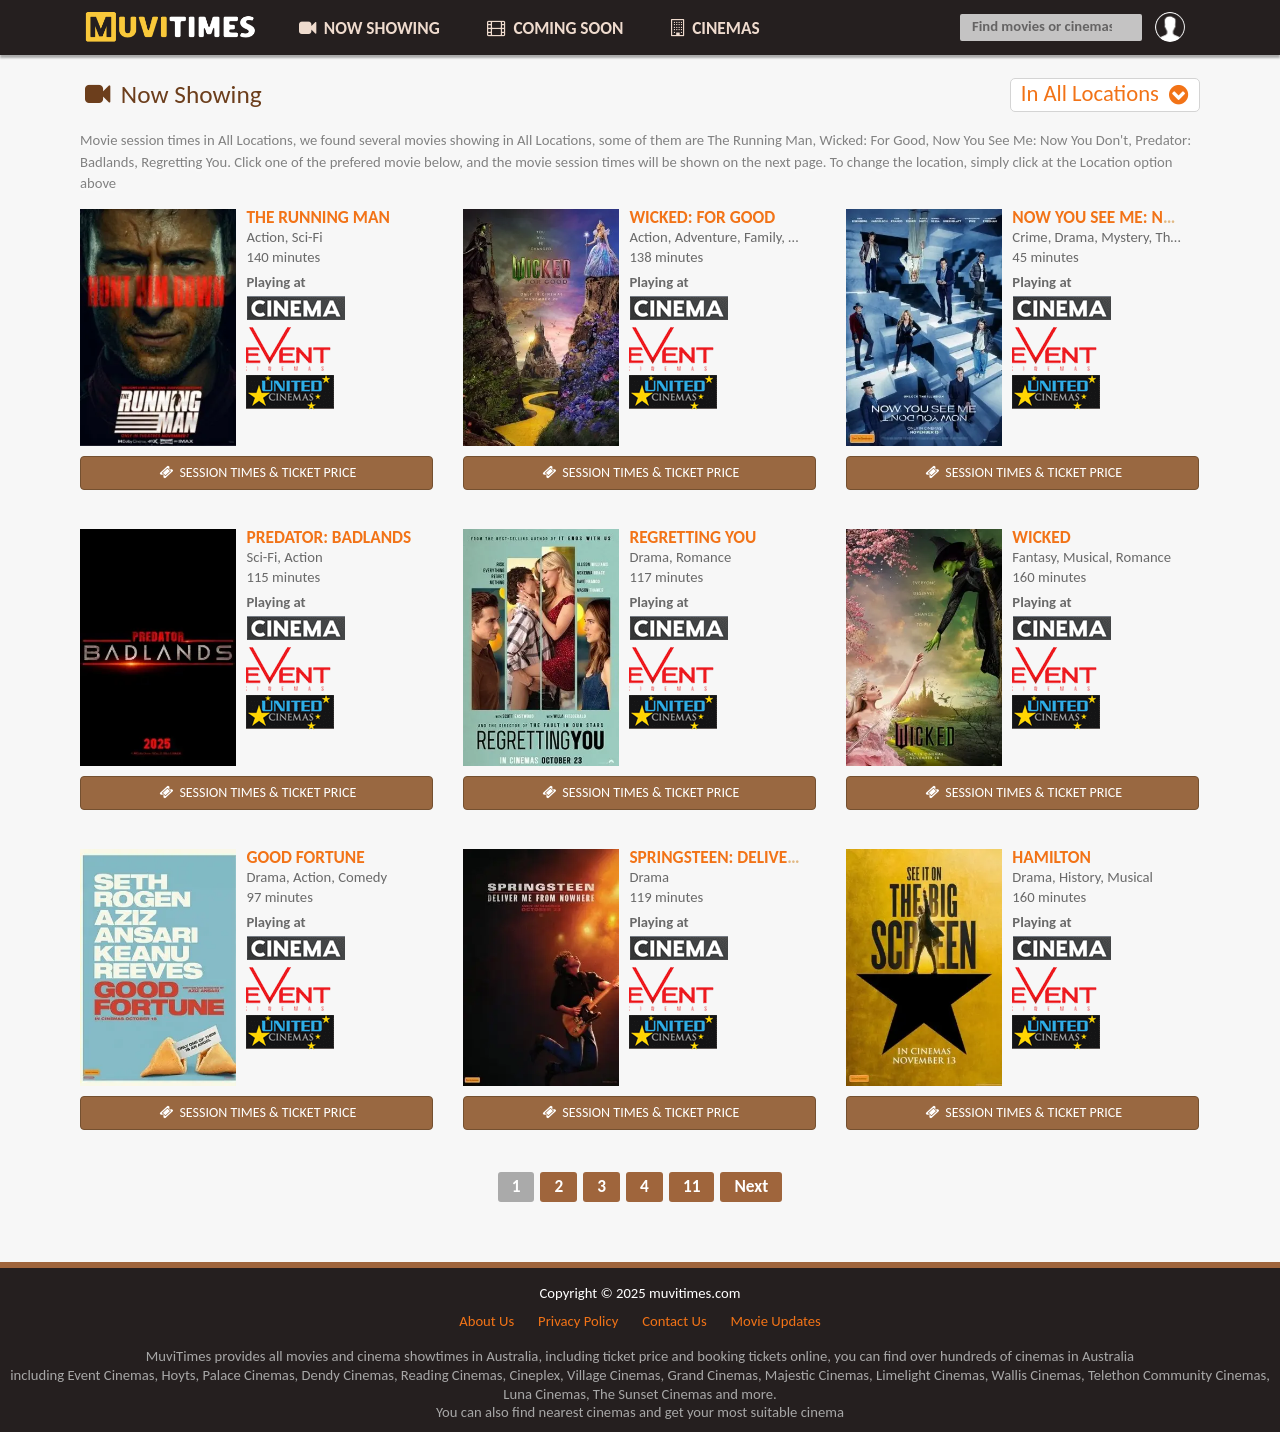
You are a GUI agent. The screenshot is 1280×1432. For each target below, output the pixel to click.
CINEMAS (713, 28)
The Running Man (317, 217)
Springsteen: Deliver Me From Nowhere (791, 857)
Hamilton (1051, 857)
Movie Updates (776, 1321)
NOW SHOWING (368, 28)
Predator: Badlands (328, 537)
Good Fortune (305, 857)
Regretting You (692, 537)
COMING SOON (554, 28)
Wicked (1041, 537)
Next (751, 1186)
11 (692, 1186)
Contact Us (674, 1321)
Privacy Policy (578, 1321)
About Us (486, 1321)
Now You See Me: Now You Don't (1144, 217)
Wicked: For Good (702, 217)
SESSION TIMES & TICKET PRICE (257, 472)
